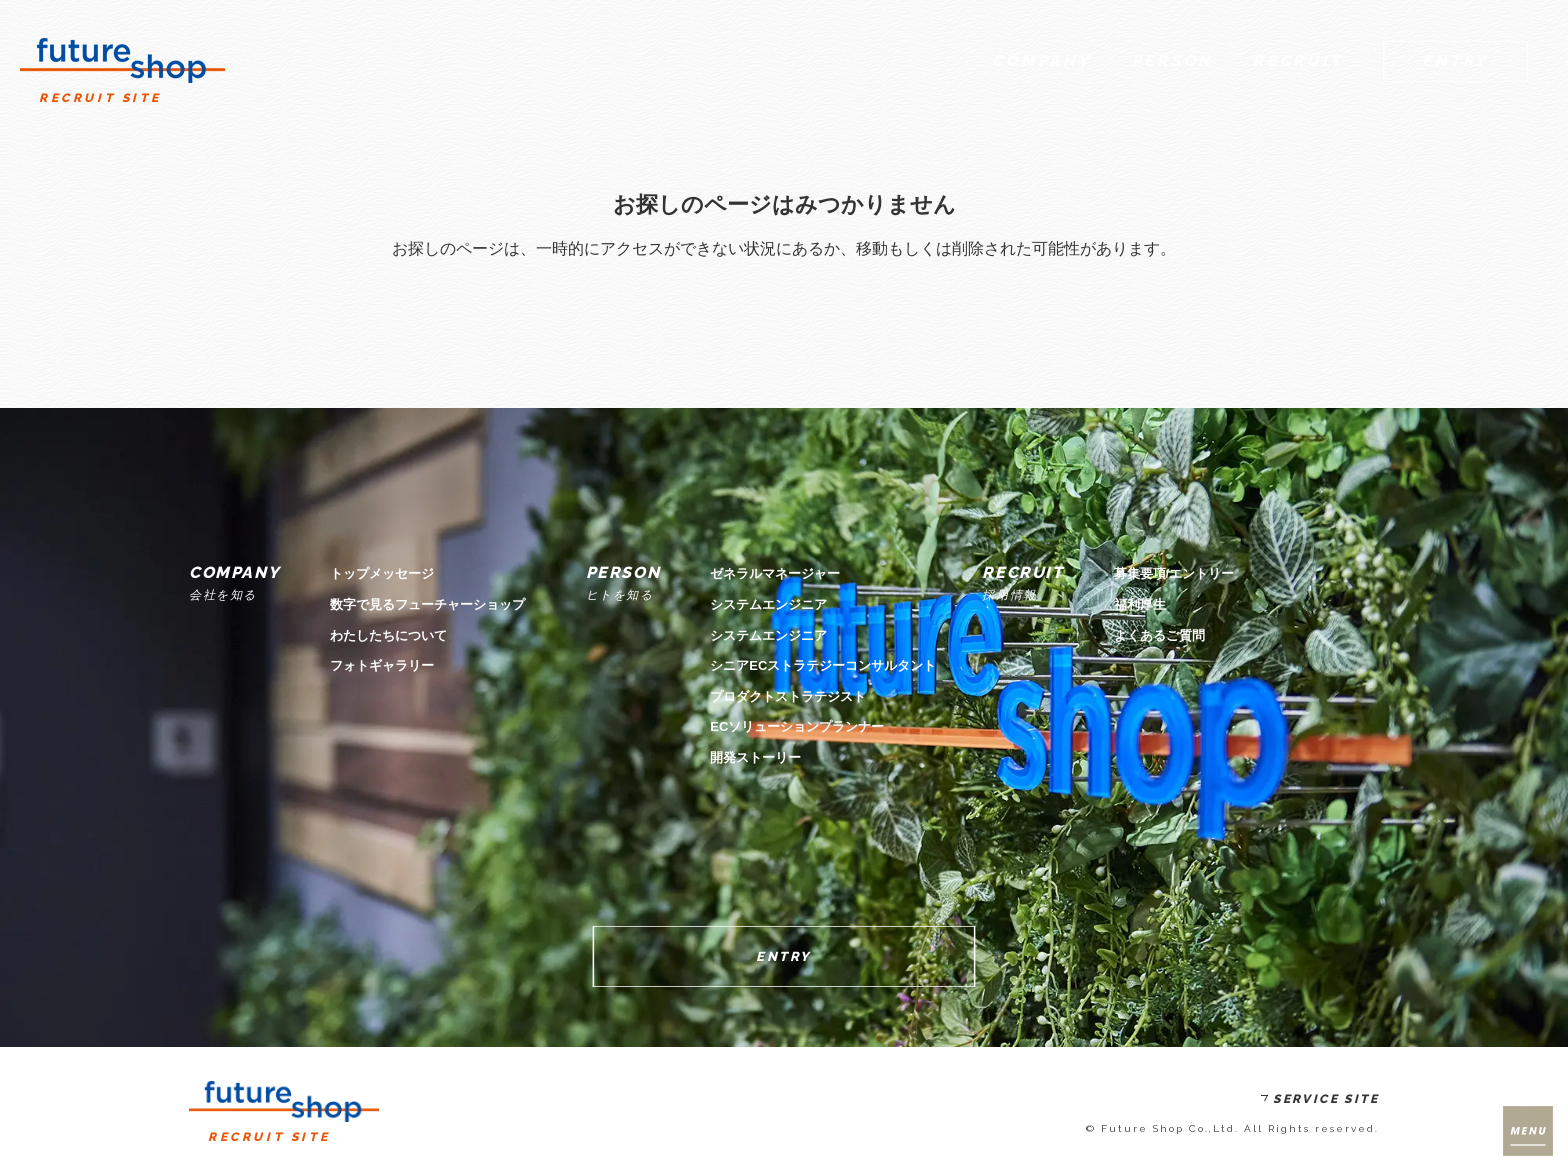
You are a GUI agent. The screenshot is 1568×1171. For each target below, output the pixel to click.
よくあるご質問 (1159, 635)
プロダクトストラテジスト (788, 696)
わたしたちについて (388, 635)
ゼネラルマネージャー (775, 573)
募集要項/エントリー (1174, 573)
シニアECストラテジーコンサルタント (823, 665)
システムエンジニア (768, 604)
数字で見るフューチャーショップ (427, 604)
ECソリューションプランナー (797, 726)
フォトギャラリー (382, 665)
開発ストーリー (755, 757)
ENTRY (784, 956)
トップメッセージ (382, 573)
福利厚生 (1140, 604)
